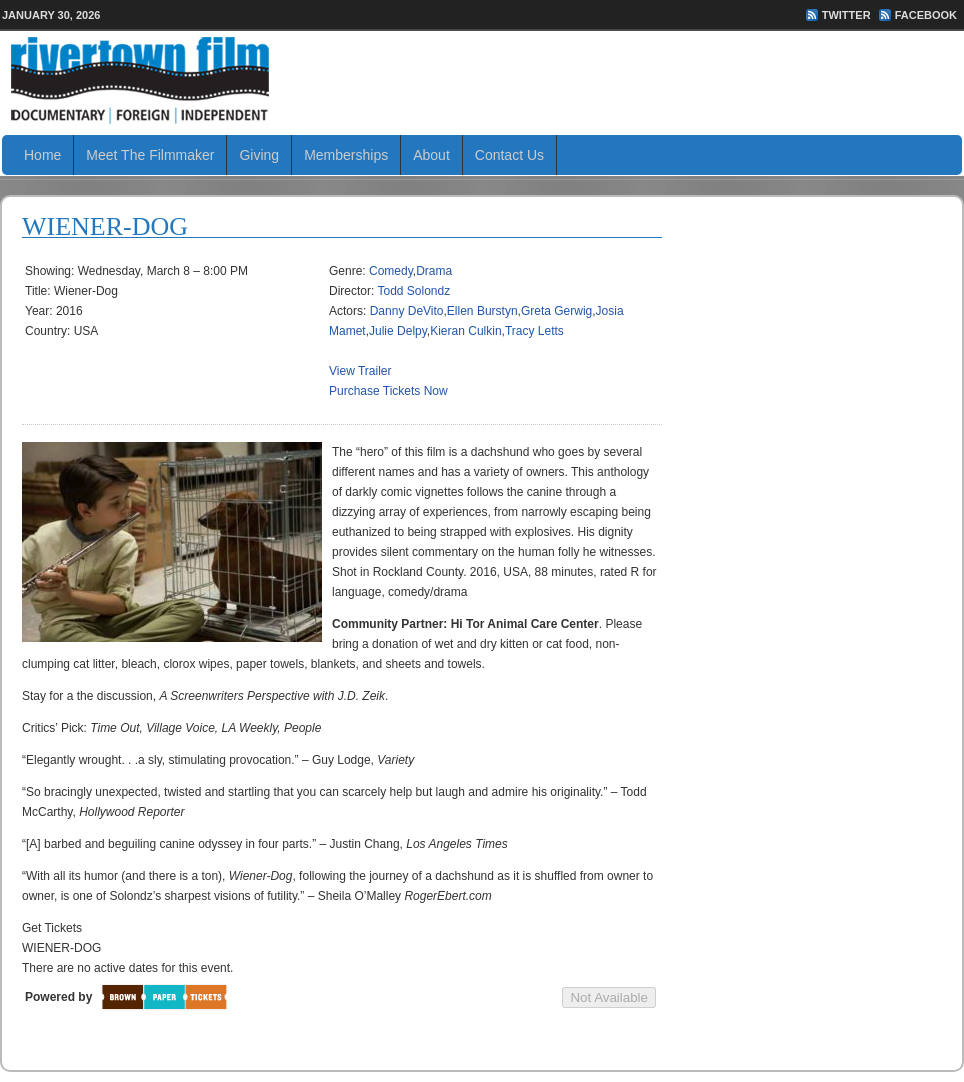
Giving (259, 155)
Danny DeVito (407, 311)
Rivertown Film (482, 80)
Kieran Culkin (465, 331)
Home (42, 155)
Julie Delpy (398, 331)
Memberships (346, 155)
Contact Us (509, 155)
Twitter (846, 15)
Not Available (609, 997)
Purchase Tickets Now (388, 391)
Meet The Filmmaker (150, 155)
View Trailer (360, 371)
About (431, 155)
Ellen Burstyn (482, 311)
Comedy (391, 271)
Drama (434, 271)
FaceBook (926, 15)
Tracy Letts (534, 331)
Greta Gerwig (556, 311)
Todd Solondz (413, 291)
